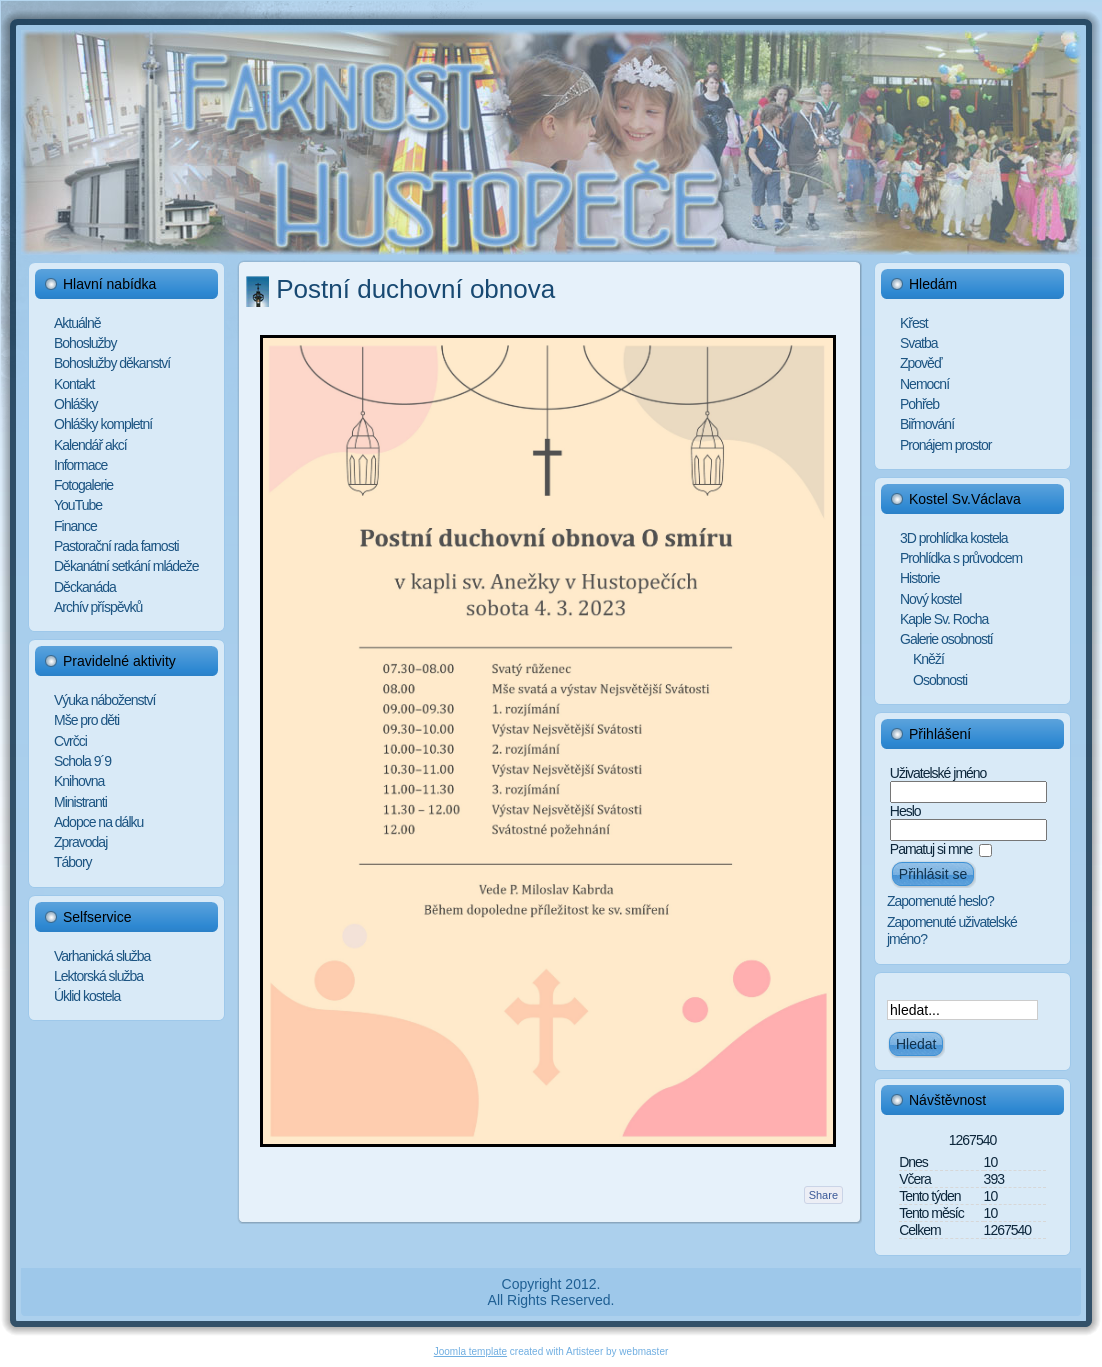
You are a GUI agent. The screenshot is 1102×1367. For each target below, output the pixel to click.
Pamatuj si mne (931, 849)
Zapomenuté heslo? (940, 901)
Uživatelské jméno (938, 773)
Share (823, 1195)
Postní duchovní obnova (415, 289)
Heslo (905, 811)
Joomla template (470, 1351)
